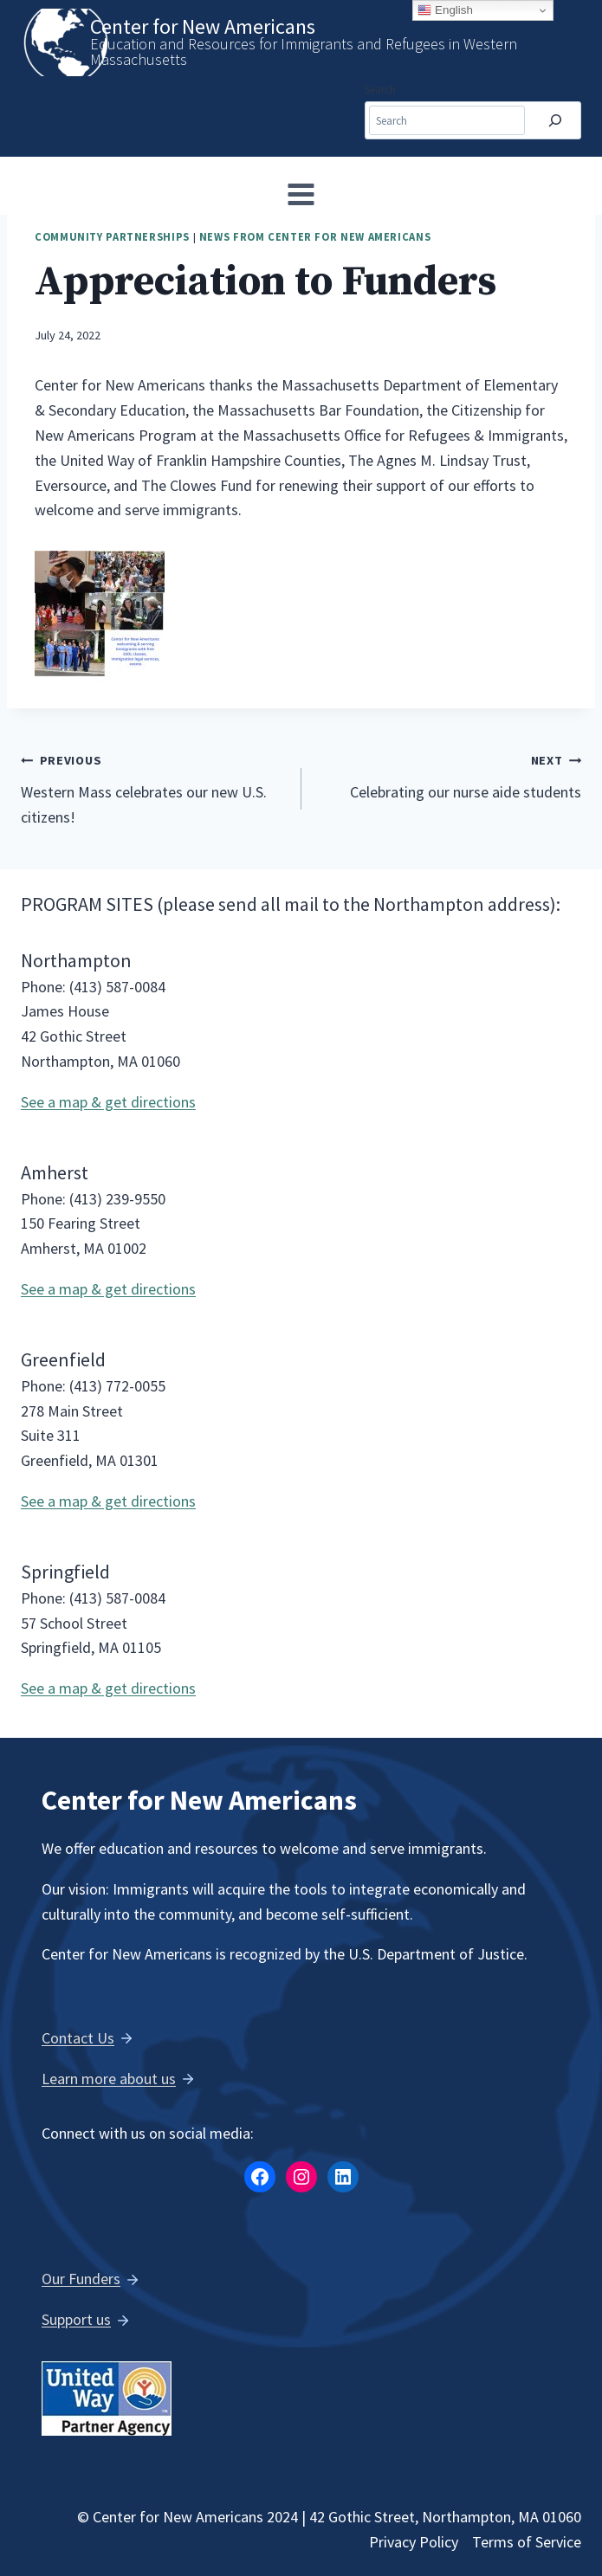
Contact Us (78, 2038)
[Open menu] (301, 194)
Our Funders (81, 2279)
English (445, 10)
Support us (76, 2319)
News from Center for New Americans (314, 236)
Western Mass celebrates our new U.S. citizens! (153, 787)
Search (380, 89)
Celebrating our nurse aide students (449, 774)
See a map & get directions (108, 1102)
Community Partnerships (112, 236)
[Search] (555, 121)
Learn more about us (109, 2079)
